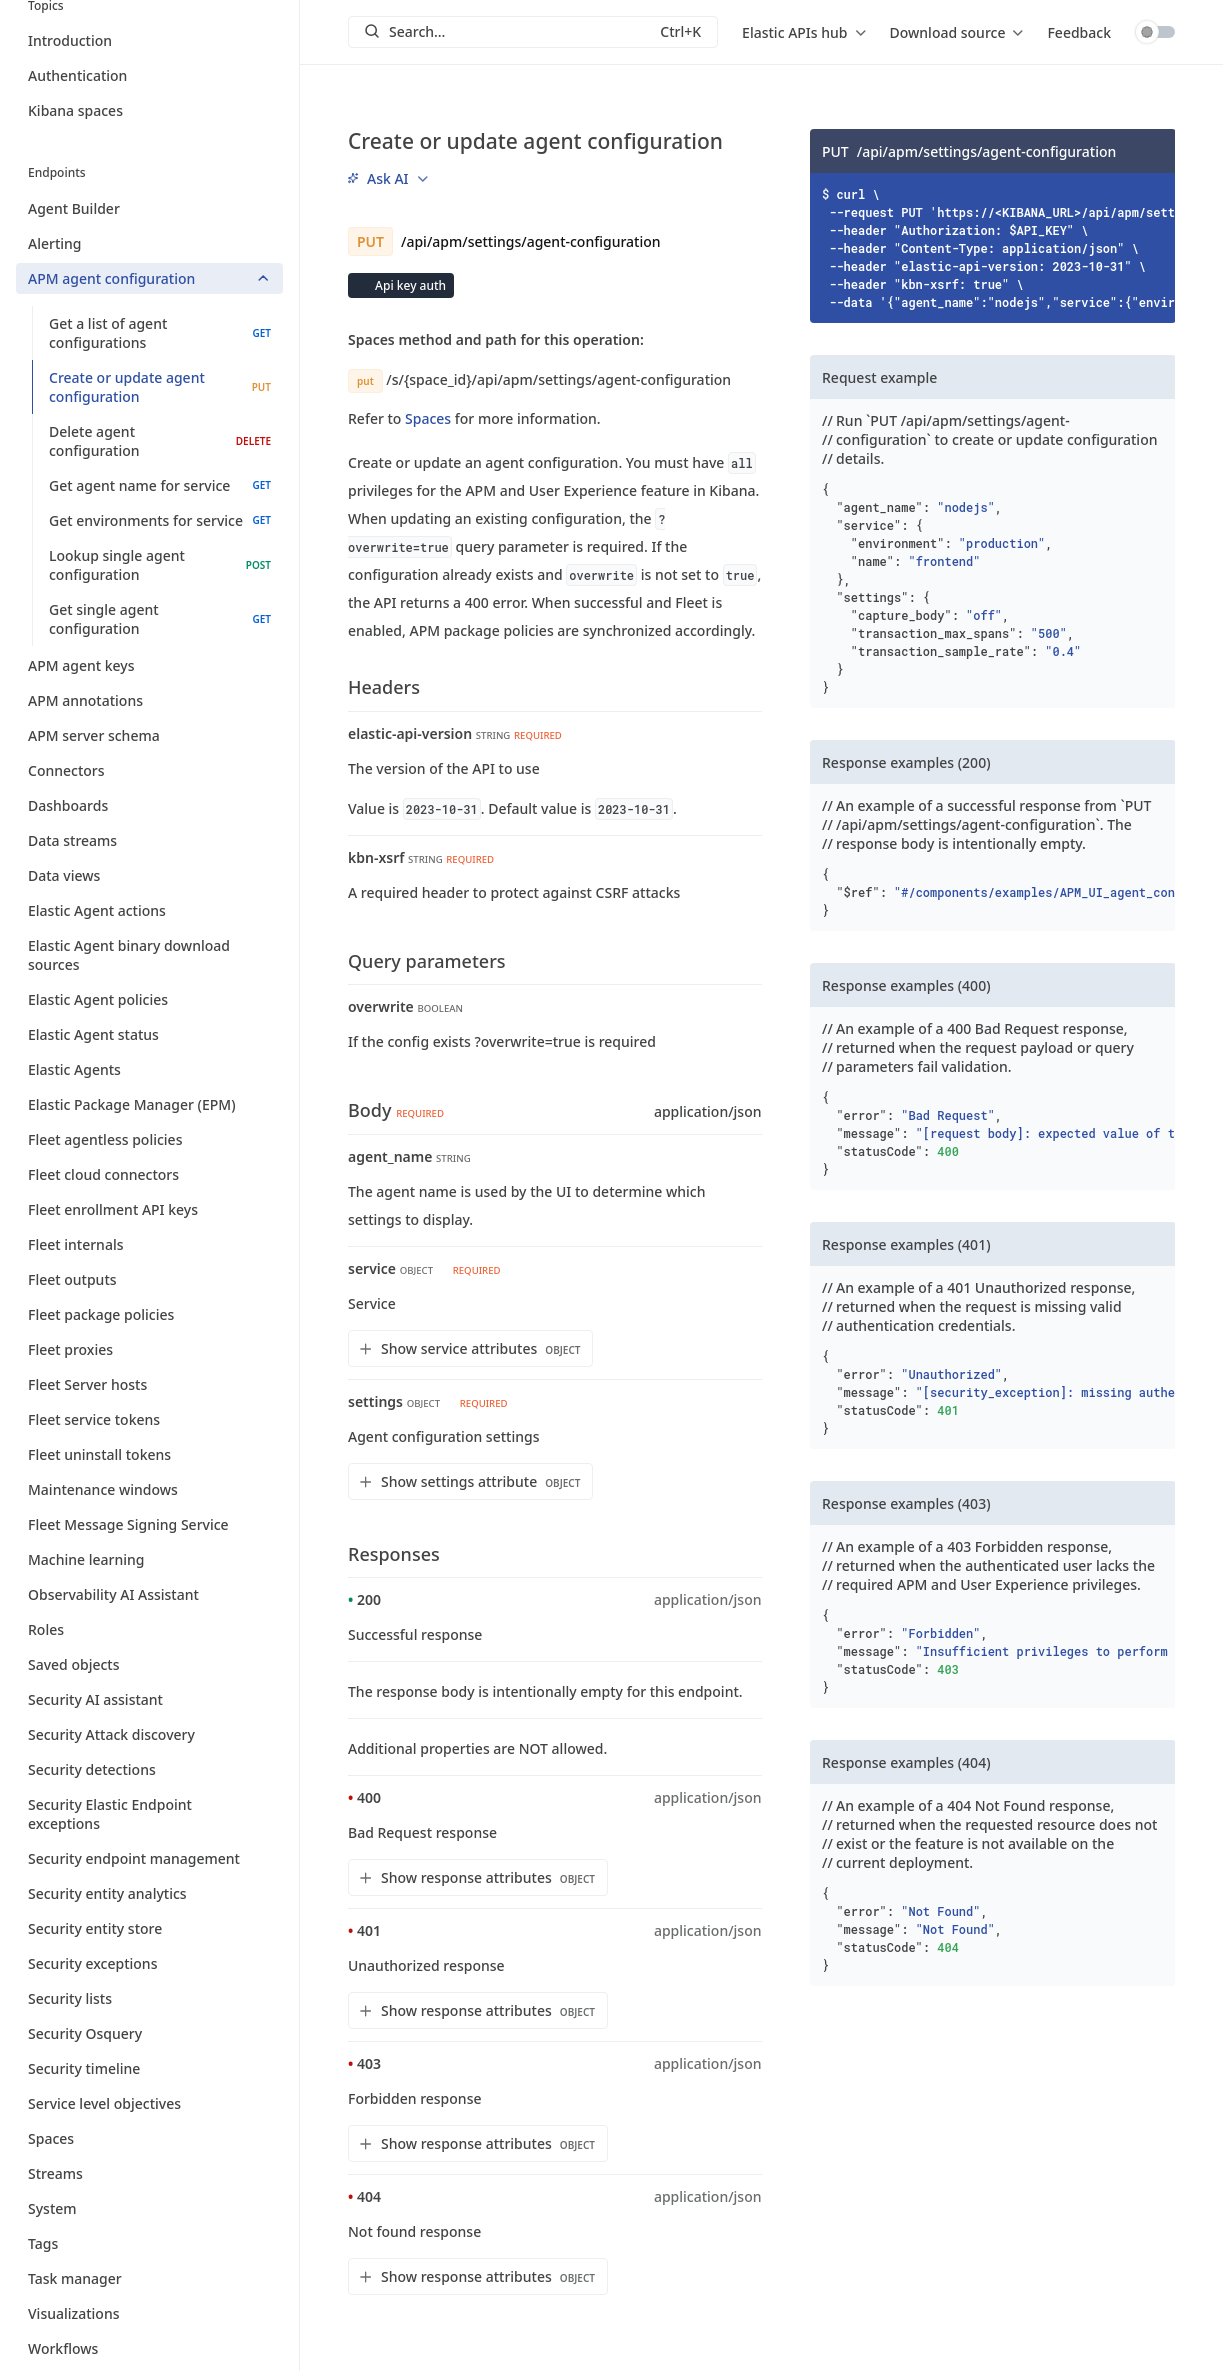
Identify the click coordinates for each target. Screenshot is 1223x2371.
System (149, 2208)
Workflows (149, 2348)
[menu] (803, 32)
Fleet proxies (149, 1349)
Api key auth (409, 285)
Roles (149, 1629)
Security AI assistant (149, 1699)
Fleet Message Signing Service (149, 1524)
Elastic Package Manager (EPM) (149, 1104)
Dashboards (149, 805)
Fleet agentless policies (149, 1139)
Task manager (149, 2278)
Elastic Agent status (149, 1034)
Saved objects (149, 1664)
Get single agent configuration (160, 619)
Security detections (149, 1769)
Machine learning (149, 1559)
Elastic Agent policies (149, 999)
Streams (149, 2173)
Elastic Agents (149, 1069)
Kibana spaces (75, 110)
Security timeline (149, 2068)
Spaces (149, 2138)
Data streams (149, 840)
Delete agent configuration (160, 441)
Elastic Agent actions (149, 910)
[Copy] (1153, 151)
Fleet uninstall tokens (149, 1454)
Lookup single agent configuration (160, 565)
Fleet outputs (149, 1279)
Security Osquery (149, 2033)
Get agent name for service (160, 485)
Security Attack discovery (149, 1734)
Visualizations (149, 2313)
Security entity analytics (149, 1893)
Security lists (149, 1998)
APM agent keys (149, 665)
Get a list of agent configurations (160, 333)
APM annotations (149, 700)
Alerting (149, 243)
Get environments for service (160, 520)
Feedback (1079, 32)
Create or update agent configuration (160, 387)
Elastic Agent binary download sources (149, 955)
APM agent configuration (149, 278)
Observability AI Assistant (149, 1594)
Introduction (70, 40)
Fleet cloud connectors (149, 1174)
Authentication (77, 75)
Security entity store (149, 1928)
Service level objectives (149, 2103)
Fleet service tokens (149, 1419)
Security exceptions (149, 1963)
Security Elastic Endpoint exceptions (149, 1814)
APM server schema (149, 735)
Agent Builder (149, 208)
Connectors (149, 770)
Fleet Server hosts (149, 1384)
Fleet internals (149, 1244)
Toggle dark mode (1155, 32)
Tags (149, 2243)
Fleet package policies (149, 1314)
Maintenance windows (149, 1489)
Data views (149, 875)
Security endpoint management (149, 1858)
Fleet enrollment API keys (149, 1209)
